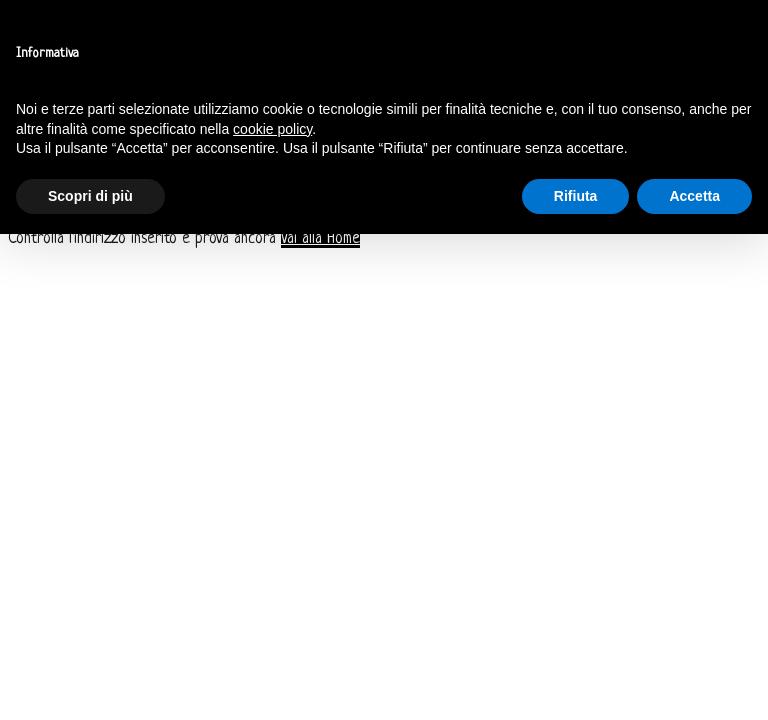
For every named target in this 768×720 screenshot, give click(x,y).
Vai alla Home (320, 239)
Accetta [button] (694, 196)
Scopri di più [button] (90, 196)
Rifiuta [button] (576, 196)
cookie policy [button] (272, 129)
